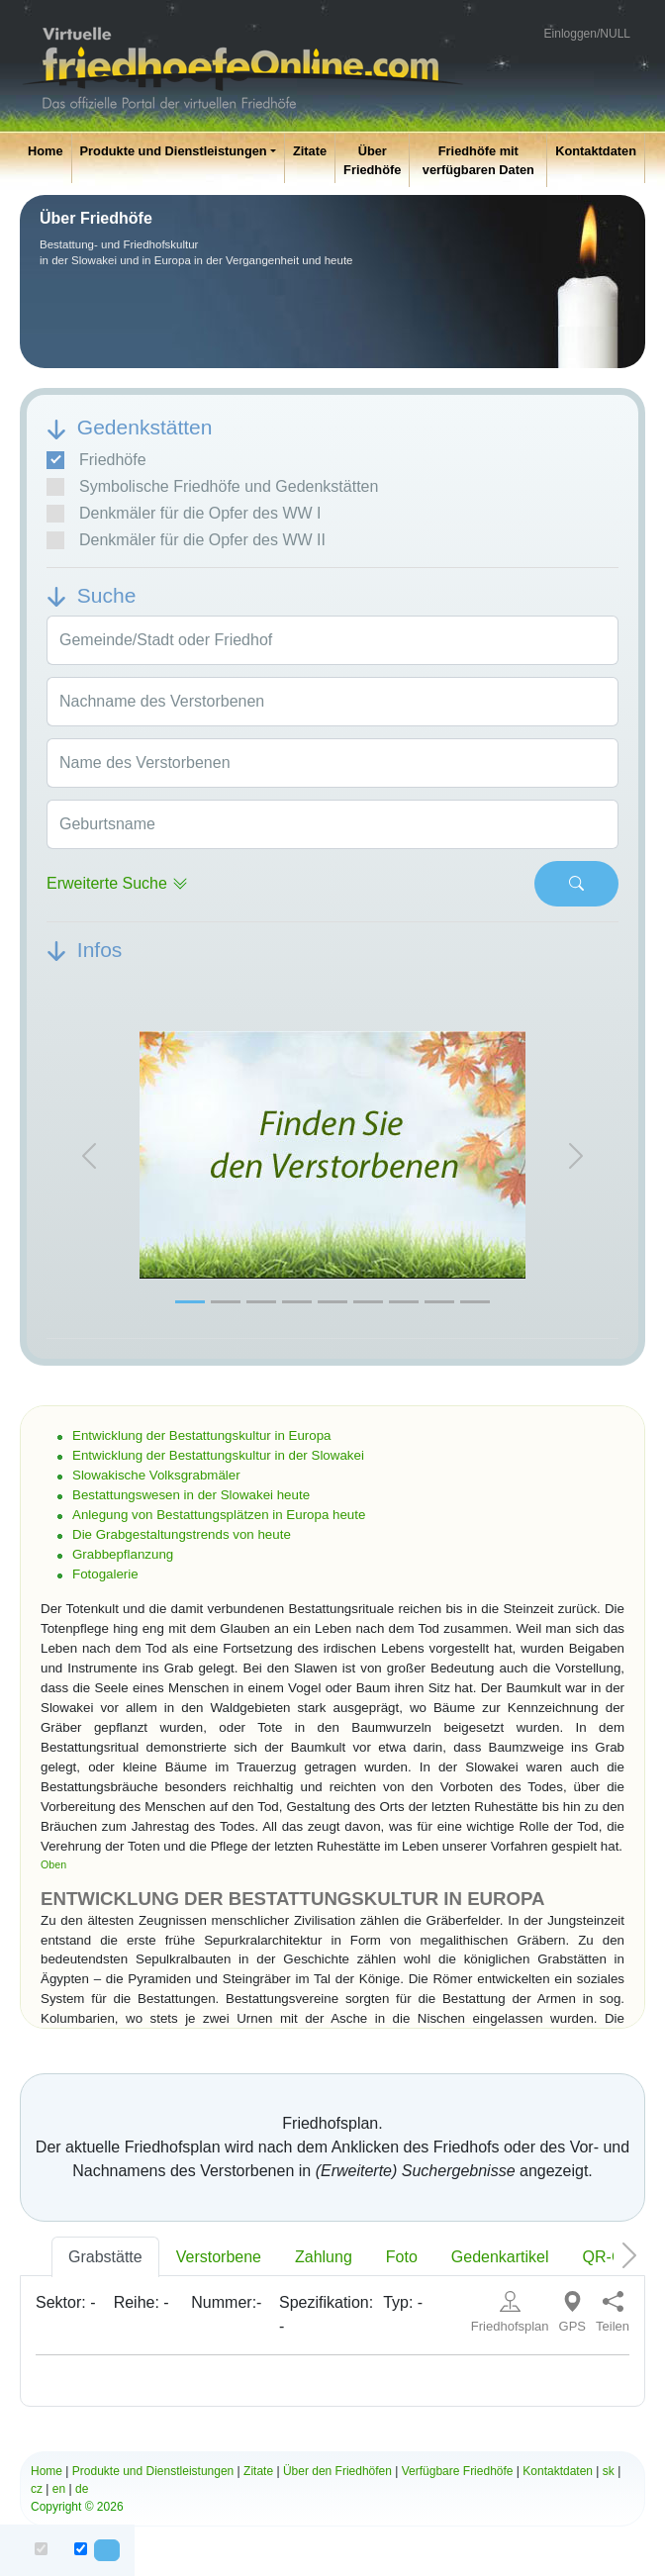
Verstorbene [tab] (218, 2256)
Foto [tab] (402, 2256)
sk (609, 2471)
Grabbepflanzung (122, 1554)
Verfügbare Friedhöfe (458, 2471)
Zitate (310, 150)
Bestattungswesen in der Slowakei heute (191, 1494)
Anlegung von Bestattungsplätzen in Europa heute (218, 1514)
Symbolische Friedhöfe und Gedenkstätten (212, 487)
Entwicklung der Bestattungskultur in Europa (202, 1435)
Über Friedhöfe (372, 160)
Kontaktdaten (595, 150)
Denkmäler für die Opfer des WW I (184, 514)
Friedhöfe (96, 460)
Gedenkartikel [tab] (500, 2256)
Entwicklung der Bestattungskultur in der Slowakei (218, 1455)
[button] (90, 1156)
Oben (53, 1864)
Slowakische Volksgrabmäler (156, 1475)
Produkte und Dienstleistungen (173, 150)
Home (45, 150)
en (58, 2489)
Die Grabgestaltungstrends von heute (181, 1534)
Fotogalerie (105, 1574)
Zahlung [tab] (323, 2256)
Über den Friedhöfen (337, 2471)
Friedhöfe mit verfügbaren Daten (478, 160)
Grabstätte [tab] (105, 2256)
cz (37, 2489)
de (81, 2489)
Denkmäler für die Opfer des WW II (186, 540)
